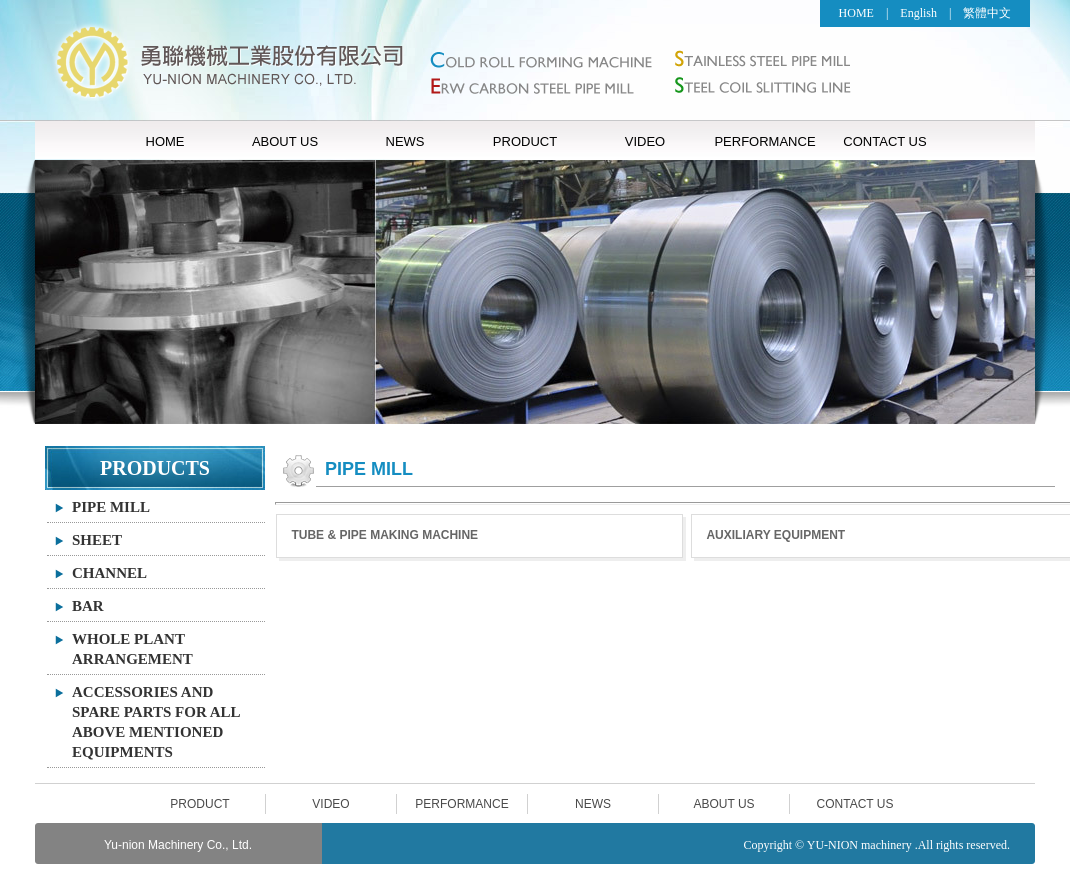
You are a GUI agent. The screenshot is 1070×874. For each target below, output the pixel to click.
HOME (856, 13)
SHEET (97, 540)
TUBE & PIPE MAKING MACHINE (384, 535)
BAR (88, 606)
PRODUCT (525, 141)
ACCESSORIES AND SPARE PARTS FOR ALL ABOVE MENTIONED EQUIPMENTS (156, 722)
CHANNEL (109, 573)
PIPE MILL (111, 507)
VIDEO (645, 141)
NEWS (405, 141)
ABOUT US (285, 141)
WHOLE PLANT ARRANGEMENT (132, 649)
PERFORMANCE (764, 141)
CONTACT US (884, 141)
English (918, 13)
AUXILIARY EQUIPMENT (775, 535)
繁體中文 (987, 13)
